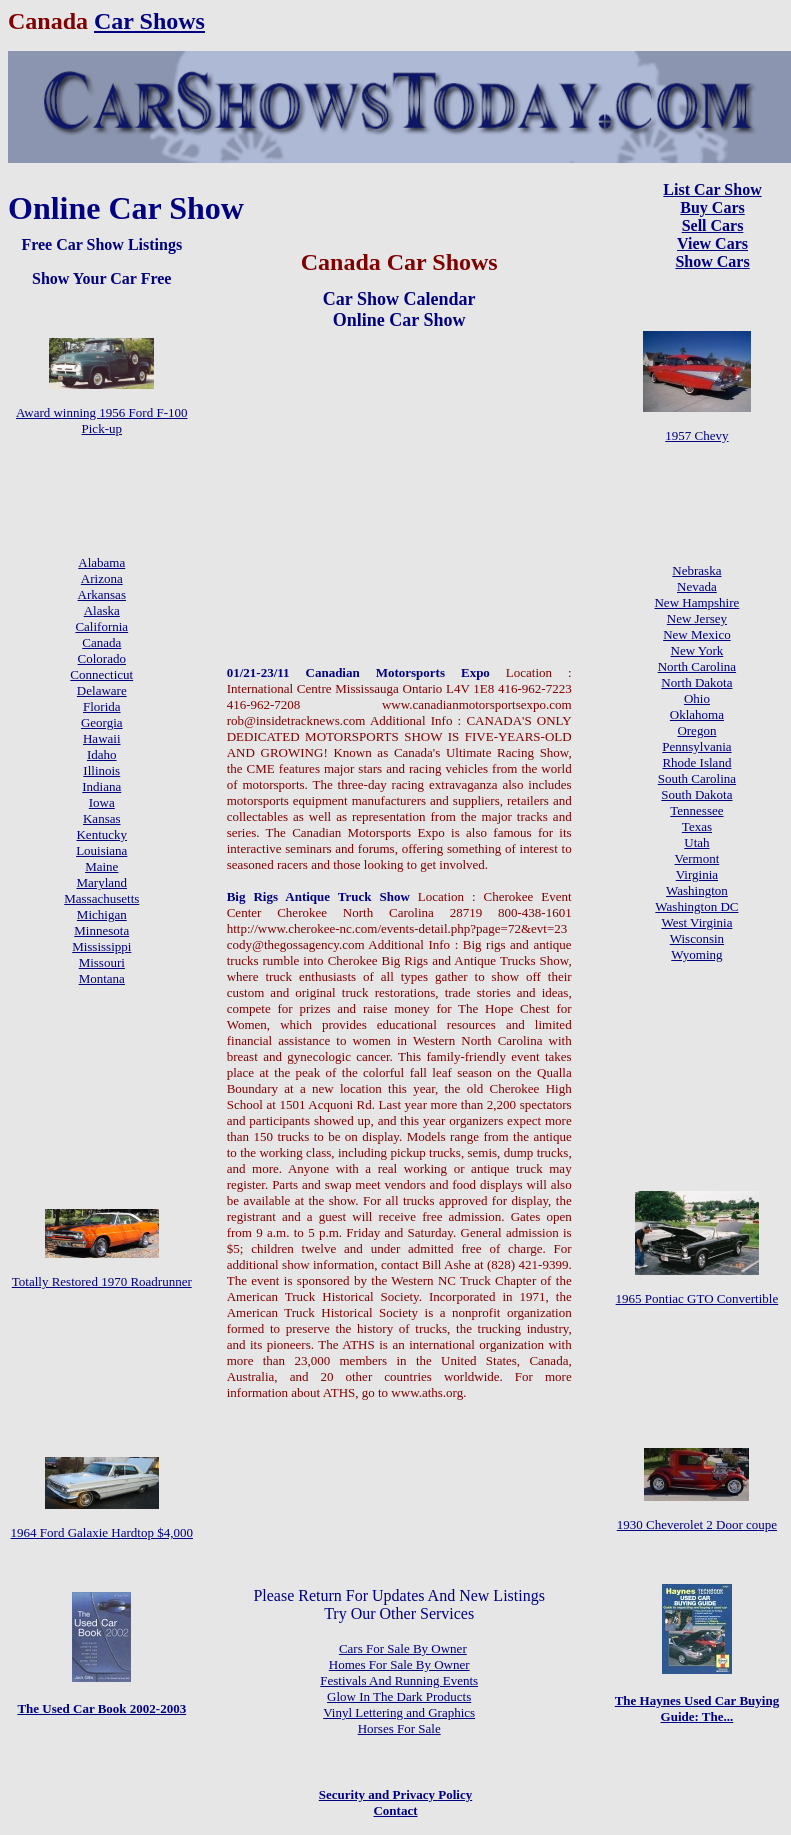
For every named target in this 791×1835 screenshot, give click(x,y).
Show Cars (712, 261)
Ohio (697, 698)
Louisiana (101, 850)
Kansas (102, 818)
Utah (696, 842)
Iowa (102, 802)
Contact (395, 1810)
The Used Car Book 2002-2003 (101, 1708)
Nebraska (696, 570)
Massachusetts (101, 898)
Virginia (697, 874)
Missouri (102, 962)
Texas (697, 826)
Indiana (101, 786)
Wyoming (696, 954)
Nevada (697, 586)
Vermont (697, 858)
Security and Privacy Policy (395, 1794)
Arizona (102, 578)
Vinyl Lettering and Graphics (399, 1712)
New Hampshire (696, 602)
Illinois (101, 770)
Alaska (102, 610)
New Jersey (697, 618)
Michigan (102, 914)
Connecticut (101, 674)
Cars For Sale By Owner (403, 1648)
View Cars (712, 243)
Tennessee (696, 810)
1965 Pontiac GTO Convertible (697, 1298)
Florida (102, 706)
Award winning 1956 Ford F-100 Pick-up (101, 420)
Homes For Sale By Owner (399, 1664)
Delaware (102, 690)
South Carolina (697, 778)
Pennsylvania (696, 746)
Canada (101, 642)
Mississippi (101, 946)
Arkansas (102, 594)
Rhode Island (696, 762)
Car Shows (149, 21)
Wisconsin (697, 938)
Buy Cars (712, 207)
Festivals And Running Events (399, 1680)
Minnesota (101, 930)
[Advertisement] (399, 456)
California (101, 626)
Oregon (696, 730)
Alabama (101, 562)
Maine (101, 866)
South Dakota (696, 794)
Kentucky (101, 834)
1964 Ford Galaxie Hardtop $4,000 (102, 1532)
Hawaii (102, 738)
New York (697, 650)
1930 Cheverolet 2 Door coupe (697, 1524)
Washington (697, 890)
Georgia (102, 722)
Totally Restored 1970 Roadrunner (102, 1281)
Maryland (101, 882)
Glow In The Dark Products (399, 1696)
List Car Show (712, 189)
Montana (102, 978)
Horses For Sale (399, 1728)
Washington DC (696, 906)
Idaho (102, 754)
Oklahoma (697, 714)
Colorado (102, 658)
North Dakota (696, 682)
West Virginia (696, 922)
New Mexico (697, 634)
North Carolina (697, 666)
